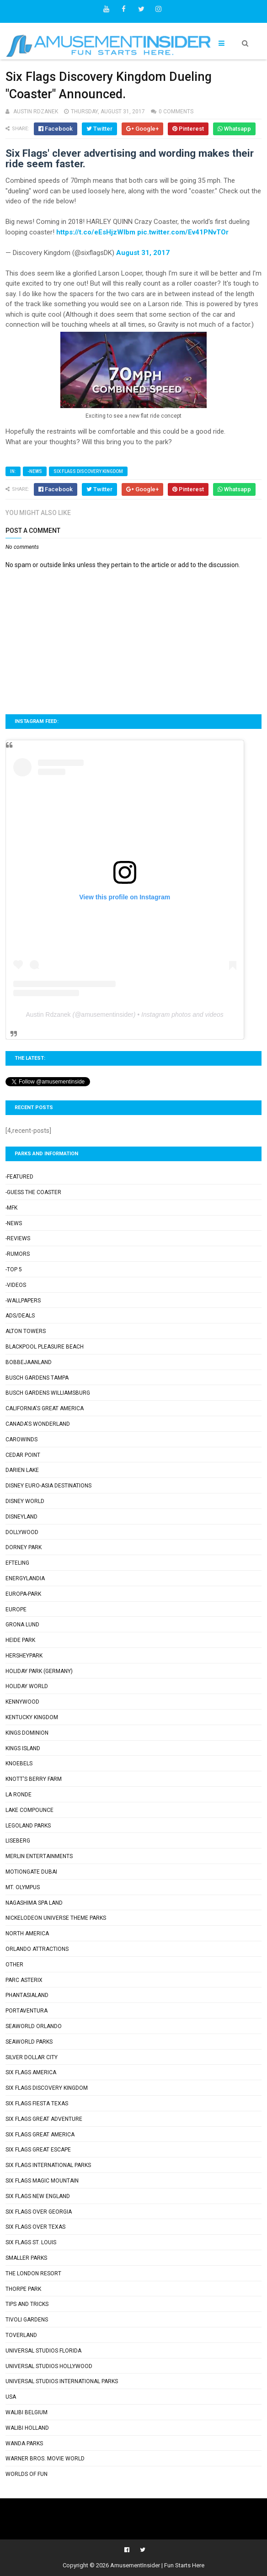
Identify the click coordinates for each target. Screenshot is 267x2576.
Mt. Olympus (22, 1887)
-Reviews (17, 1238)
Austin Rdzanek (48, 1014)
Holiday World (26, 1686)
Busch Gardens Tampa (37, 1378)
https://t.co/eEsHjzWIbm (95, 232)
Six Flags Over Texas (35, 2227)
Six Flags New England (37, 2196)
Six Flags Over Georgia (38, 2212)
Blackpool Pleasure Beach (44, 1347)
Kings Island (22, 1748)
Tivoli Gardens (26, 2319)
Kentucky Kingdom (31, 1717)
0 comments (176, 111)
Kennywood (22, 1702)
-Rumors (17, 1254)
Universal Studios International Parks (61, 2381)
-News (34, 471)
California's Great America (44, 1408)
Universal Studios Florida (43, 2351)
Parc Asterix (24, 1980)
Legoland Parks (28, 1825)
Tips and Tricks (26, 2304)
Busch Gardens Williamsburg (47, 1393)
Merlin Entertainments (39, 1856)
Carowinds (21, 1439)
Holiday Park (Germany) (39, 1671)
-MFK (11, 1208)
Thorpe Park (23, 2289)
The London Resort (33, 2273)
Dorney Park (23, 1547)
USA (10, 2397)
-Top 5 (13, 1269)
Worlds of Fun (26, 2474)
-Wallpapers (23, 1300)
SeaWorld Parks (29, 2042)
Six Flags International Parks (48, 2165)
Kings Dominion (26, 1733)
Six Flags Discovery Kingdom (88, 471)
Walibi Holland (27, 2428)
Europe (16, 1609)
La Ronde (18, 1794)
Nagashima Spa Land (34, 1903)
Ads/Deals (20, 1315)
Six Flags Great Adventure (43, 2119)
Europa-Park (23, 1594)
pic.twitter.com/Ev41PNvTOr (183, 232)
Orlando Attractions (37, 1949)
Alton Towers (25, 1331)
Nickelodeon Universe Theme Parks (55, 1918)
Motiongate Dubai (31, 1872)
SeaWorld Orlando (33, 2026)
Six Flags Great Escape (38, 2149)
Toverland (21, 2335)
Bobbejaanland (28, 1362)
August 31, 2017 (143, 253)
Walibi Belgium (26, 2412)
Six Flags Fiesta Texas (36, 2103)
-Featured (19, 1177)
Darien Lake (22, 1470)
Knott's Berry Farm (33, 1779)
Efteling (17, 1563)
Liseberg (17, 1841)
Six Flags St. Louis (30, 2242)
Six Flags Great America (40, 2134)
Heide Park (20, 1640)
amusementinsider (107, 1014)
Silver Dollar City (31, 2057)
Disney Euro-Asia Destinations (48, 1485)
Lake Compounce (29, 1810)
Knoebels (18, 1763)
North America (27, 1933)
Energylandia (25, 1578)
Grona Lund (22, 1624)
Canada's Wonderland (37, 1424)
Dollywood (21, 1532)
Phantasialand (26, 1995)
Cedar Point (22, 1455)
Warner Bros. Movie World (45, 2458)
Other (14, 1964)
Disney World (24, 1501)
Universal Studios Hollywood (48, 2366)
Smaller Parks (26, 2258)
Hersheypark (24, 1655)
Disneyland (21, 1517)
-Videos (15, 1285)
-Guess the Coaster (33, 1192)
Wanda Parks (24, 2443)
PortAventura (26, 2011)
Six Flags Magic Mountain (42, 2181)
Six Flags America (30, 2072)
